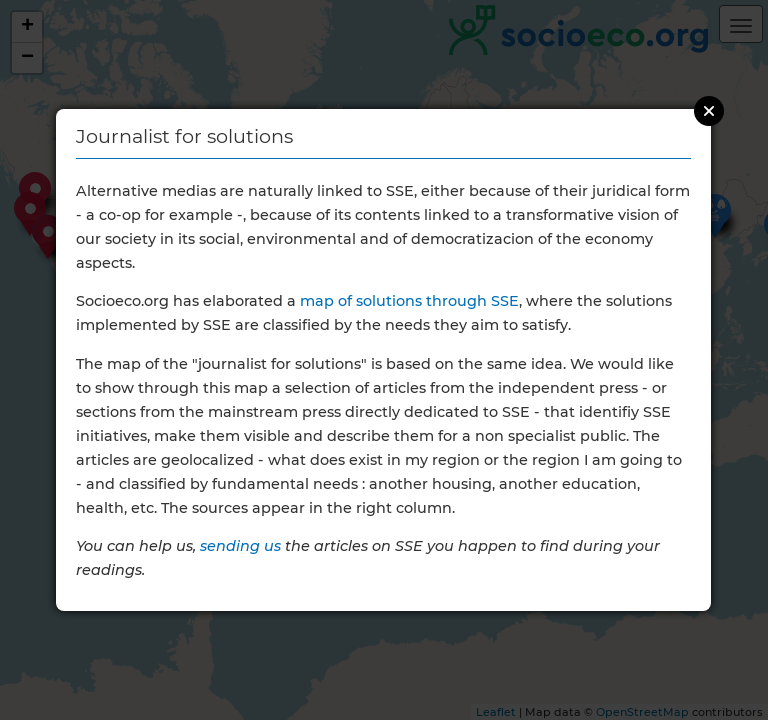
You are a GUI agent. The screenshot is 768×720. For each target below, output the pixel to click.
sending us (240, 546)
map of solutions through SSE (409, 301)
